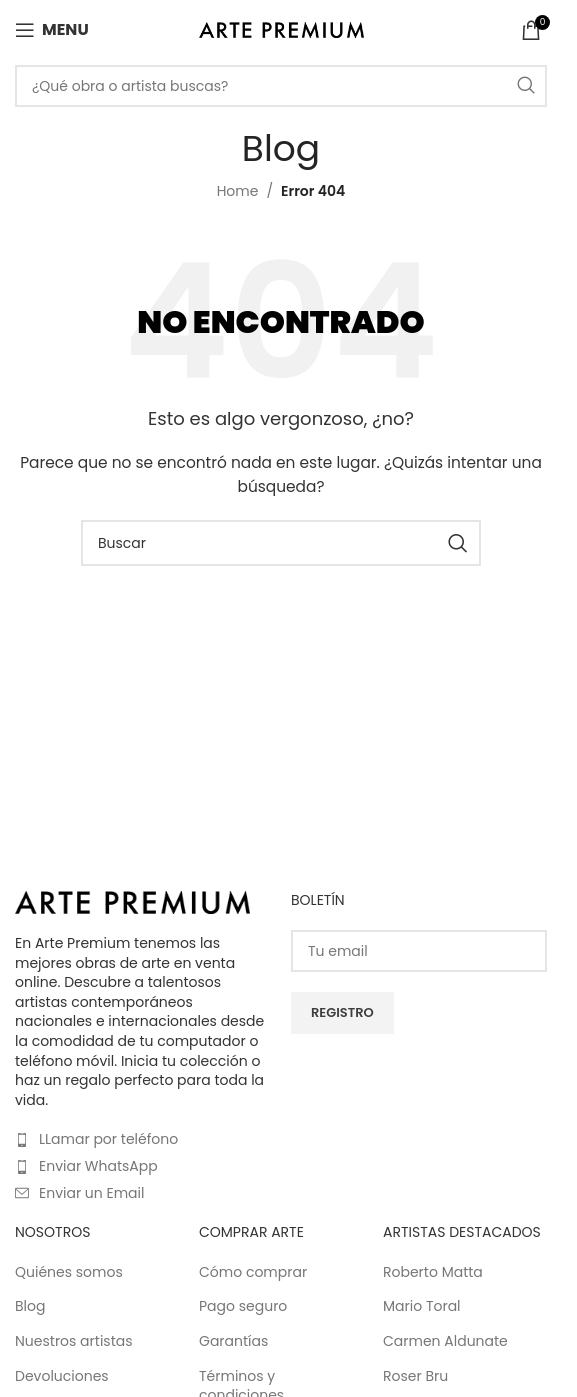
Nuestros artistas (74, 1341)
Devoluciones (62, 1376)
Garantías (233, 1341)
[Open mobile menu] (52, 30)
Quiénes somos (69, 1272)
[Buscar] (281, 86)
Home (238, 191)
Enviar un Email (91, 1193)
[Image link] (132, 901)
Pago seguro (243, 1306)
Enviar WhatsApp (98, 1166)
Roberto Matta (433, 1272)
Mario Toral (422, 1306)
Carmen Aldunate (445, 1341)
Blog (30, 1306)
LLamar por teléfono (108, 1139)
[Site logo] (281, 29)
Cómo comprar (253, 1272)
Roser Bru (415, 1376)
